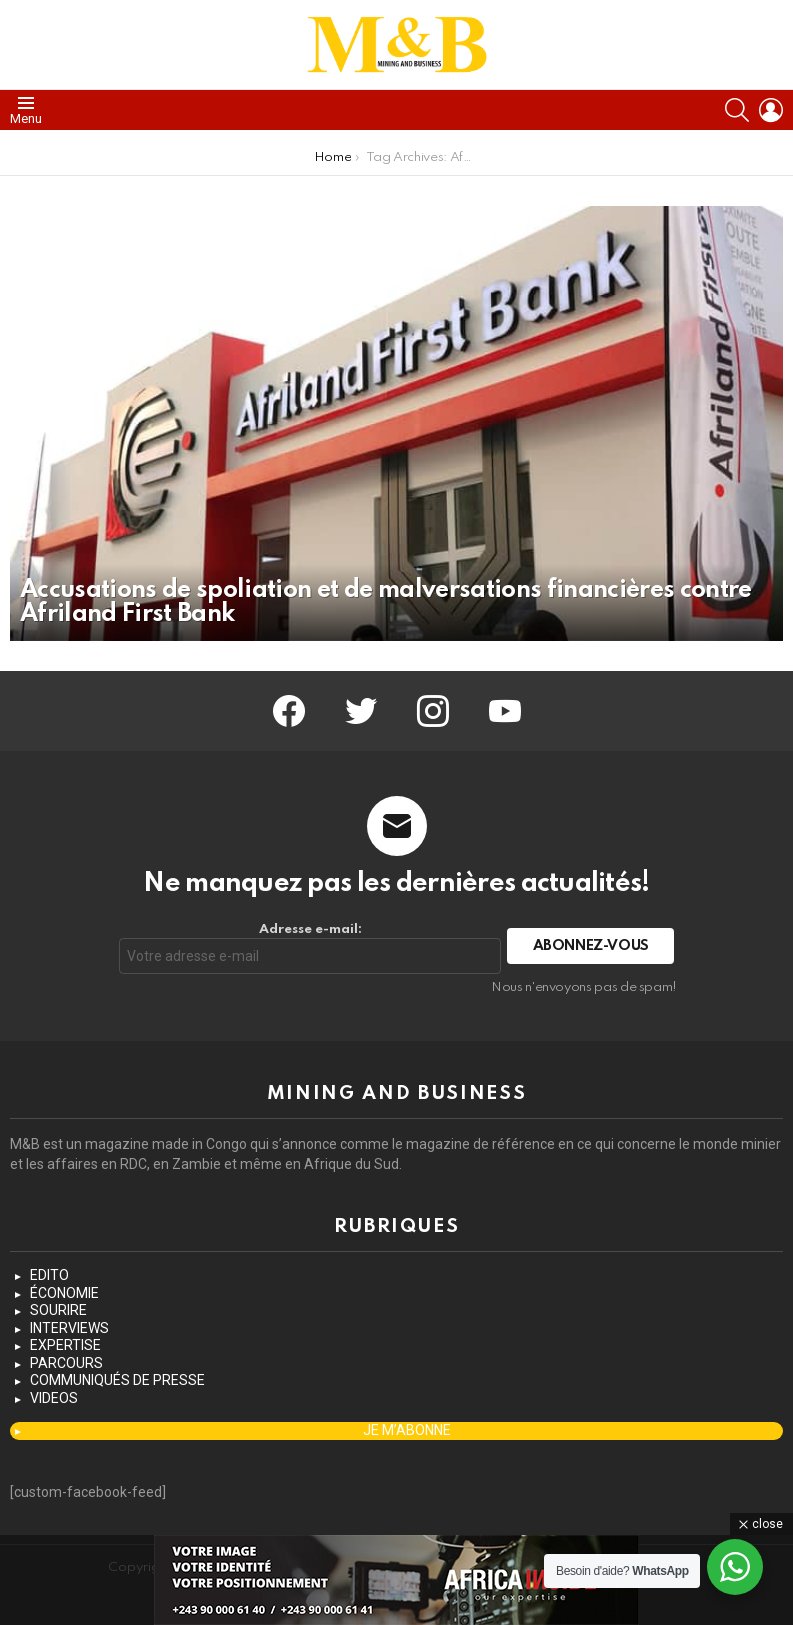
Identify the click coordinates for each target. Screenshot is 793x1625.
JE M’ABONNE (407, 1430)
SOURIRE (58, 1310)
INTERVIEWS (69, 1328)
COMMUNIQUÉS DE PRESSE (117, 1380)
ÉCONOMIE (64, 1293)
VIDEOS (54, 1398)
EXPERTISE (65, 1345)
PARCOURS (66, 1363)
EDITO (49, 1275)
